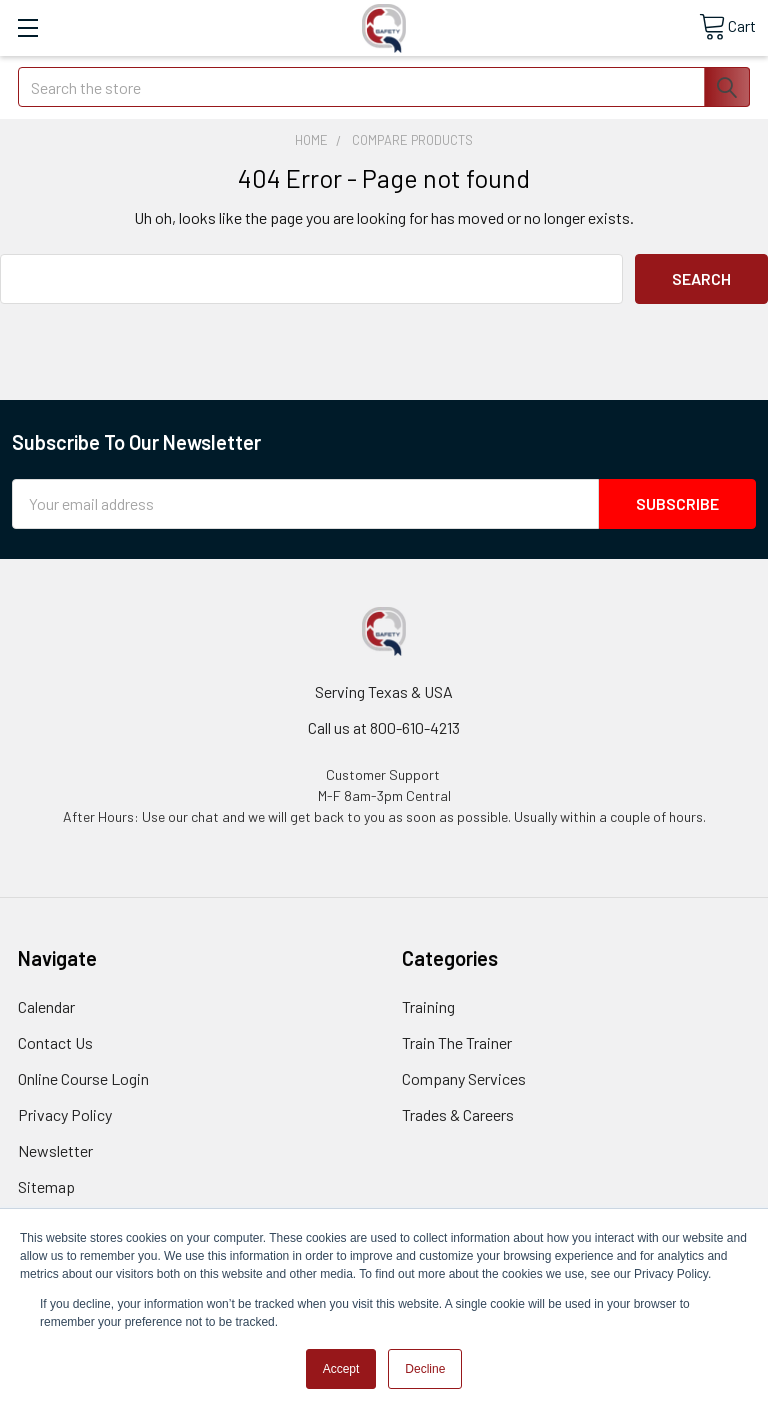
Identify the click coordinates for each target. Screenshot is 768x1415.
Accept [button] (341, 1369)
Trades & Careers (458, 1114)
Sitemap (46, 1186)
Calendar (46, 1006)
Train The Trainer (457, 1042)
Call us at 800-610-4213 (384, 727)
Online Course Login (83, 1078)
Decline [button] (425, 1369)
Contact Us (55, 1042)
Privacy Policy (65, 1114)
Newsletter (55, 1150)
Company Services (464, 1078)
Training (428, 1006)
